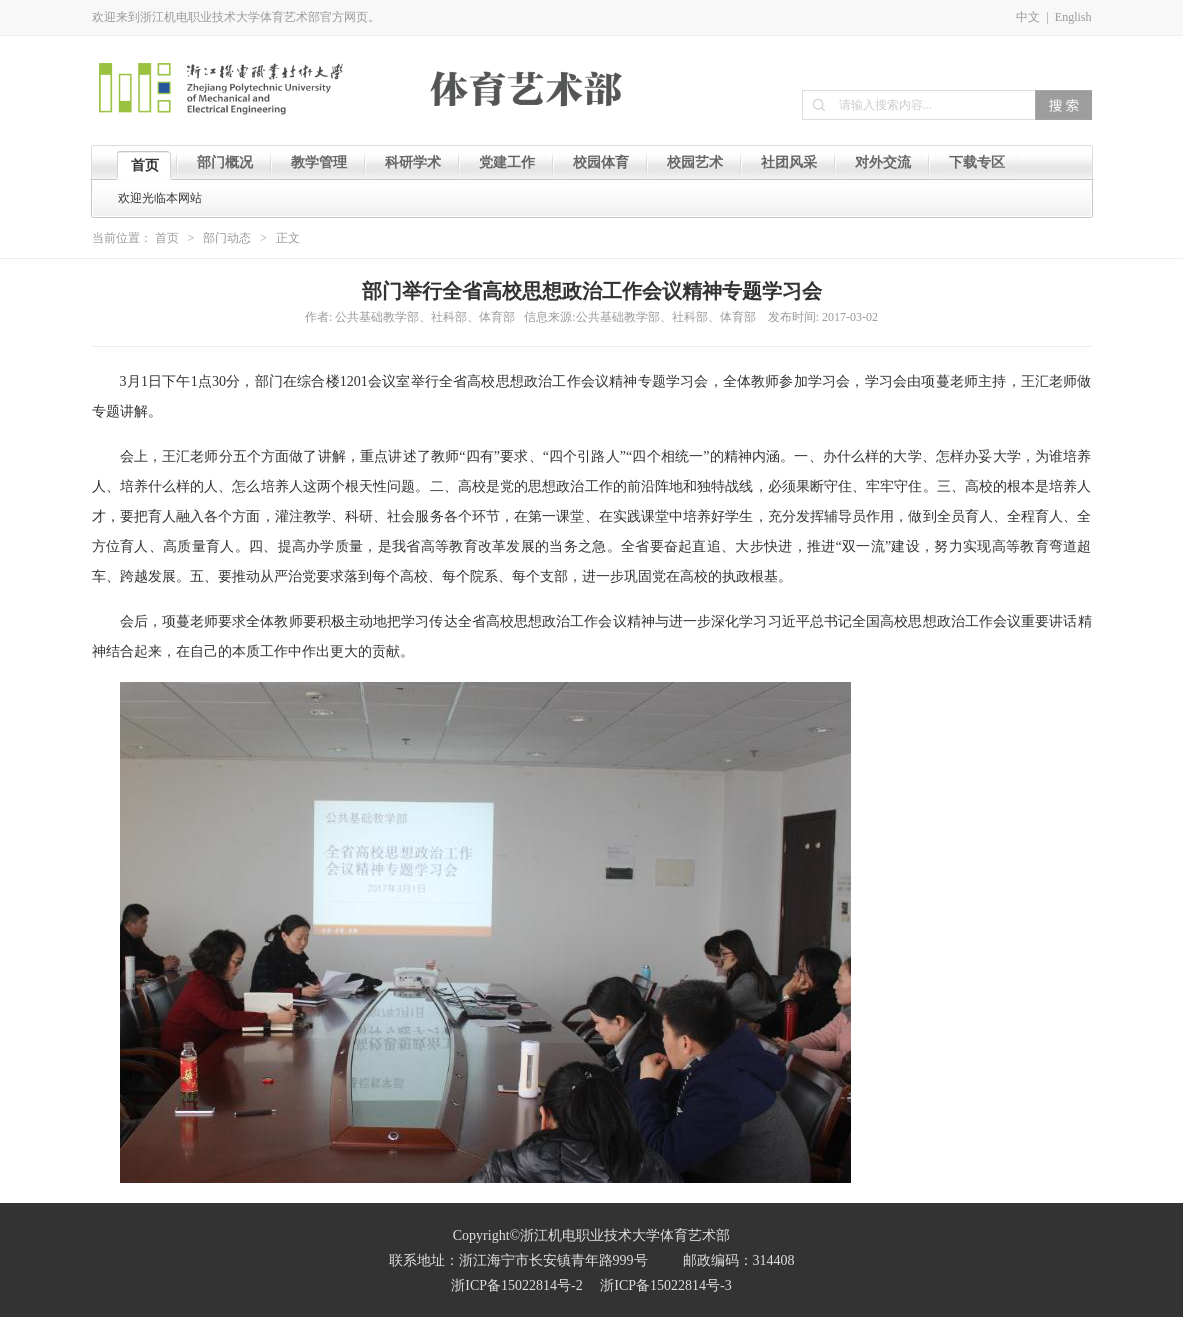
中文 (1028, 17)
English (1073, 17)
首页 (167, 238)
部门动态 (227, 238)
